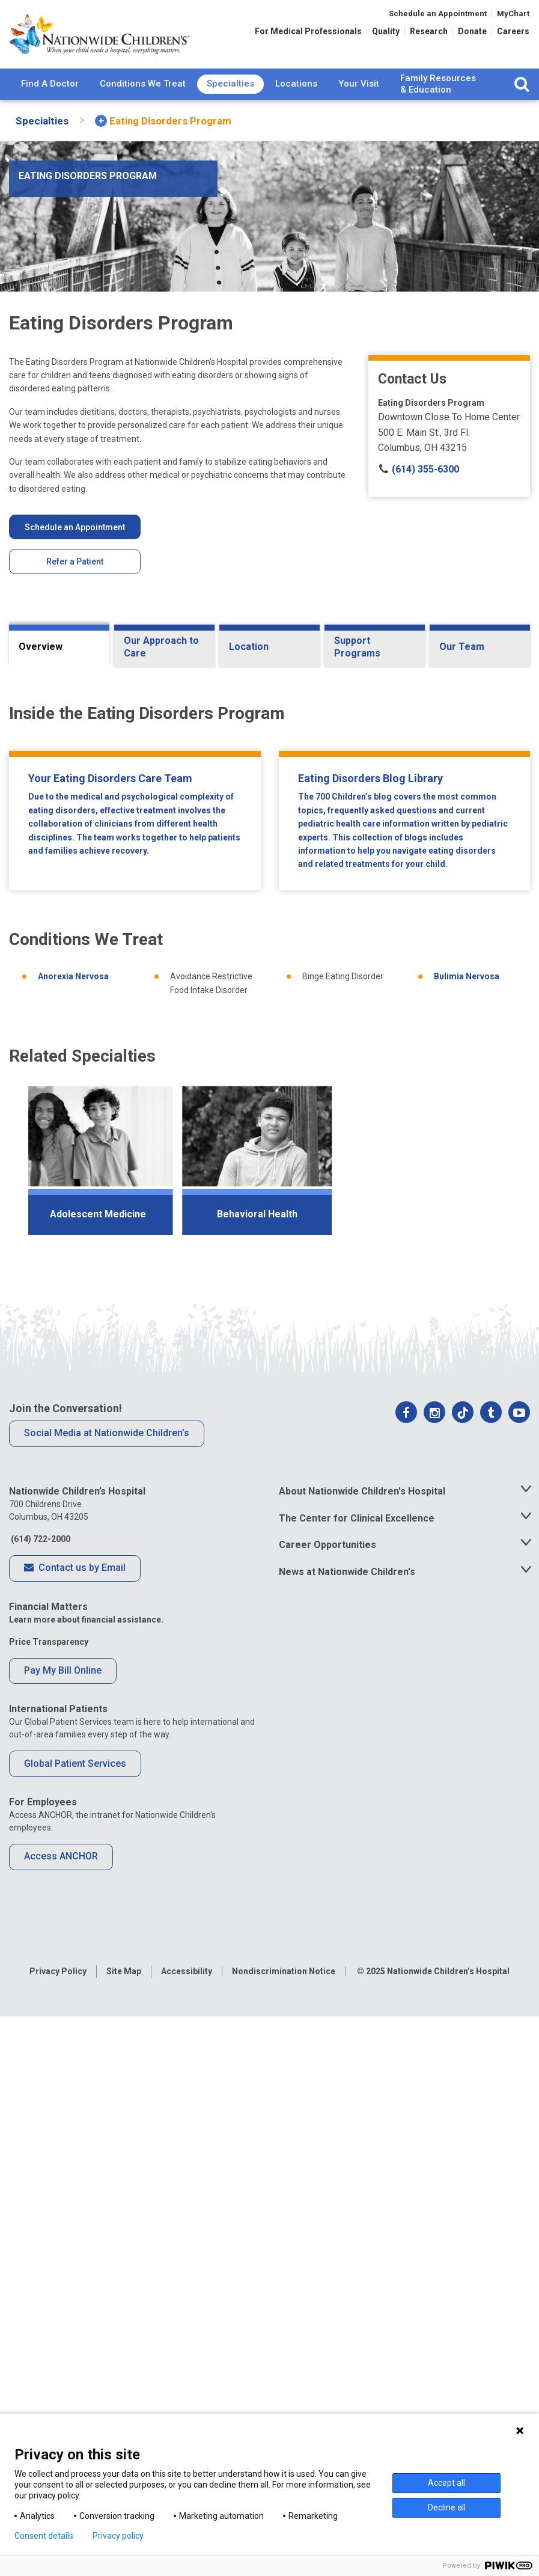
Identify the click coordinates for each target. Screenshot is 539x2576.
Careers (513, 31)
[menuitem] (49, 84)
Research (429, 31)
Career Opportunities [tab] (327, 2105)
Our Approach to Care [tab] (161, 647)
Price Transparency (48, 2201)
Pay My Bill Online (63, 2230)
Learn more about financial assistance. (86, 2179)
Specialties (230, 83)
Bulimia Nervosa (466, 1536)
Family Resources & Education (438, 84)
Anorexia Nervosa (73, 1536)
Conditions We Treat (143, 83)
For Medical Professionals (308, 31)
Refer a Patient (74, 561)
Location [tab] (249, 646)
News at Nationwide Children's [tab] (347, 2132)
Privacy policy (118, 2536)
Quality (386, 31)
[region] (269, 1725)
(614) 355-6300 (418, 469)
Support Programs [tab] (357, 647)
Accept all (446, 2483)
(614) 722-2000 (39, 2098)
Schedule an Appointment (438, 13)
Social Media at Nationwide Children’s (106, 1993)
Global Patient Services (75, 2324)
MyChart (513, 13)
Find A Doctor (50, 83)
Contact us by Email (75, 2128)
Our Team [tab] (461, 646)
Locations (296, 83)
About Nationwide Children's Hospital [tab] (362, 2051)
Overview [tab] (40, 646)
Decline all (447, 2507)
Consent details (43, 2536)
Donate (472, 31)
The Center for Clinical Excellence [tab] (356, 2078)
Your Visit (358, 83)
